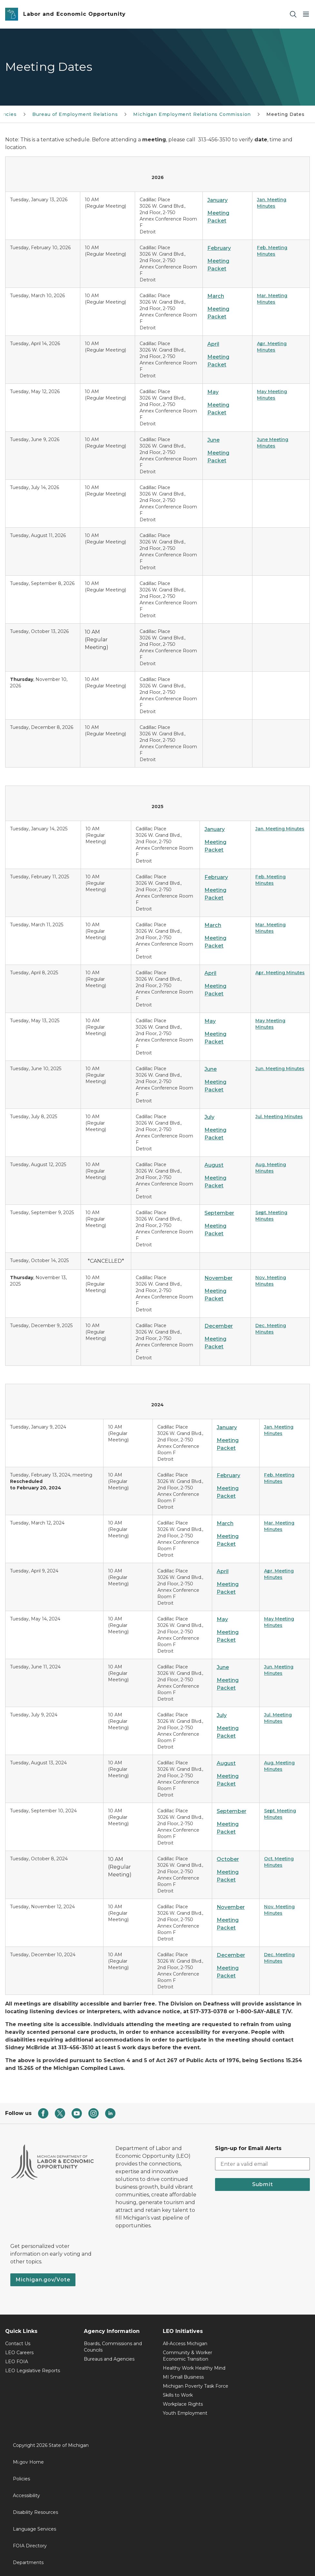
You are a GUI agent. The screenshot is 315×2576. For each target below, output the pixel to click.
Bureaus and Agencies (109, 2359)
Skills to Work (178, 2395)
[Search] (293, 14)
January (217, 200)
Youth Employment (185, 2413)
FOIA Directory (30, 2546)
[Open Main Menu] (306, 14)
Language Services (34, 2529)
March (215, 296)
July (209, 1117)
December (218, 1326)
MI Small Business (183, 2377)
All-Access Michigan (185, 2343)
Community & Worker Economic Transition (187, 2356)
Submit (262, 2184)
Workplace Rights (183, 2404)
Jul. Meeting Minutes (279, 1116)
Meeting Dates (285, 114)
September (219, 1213)
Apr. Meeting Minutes (280, 973)
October (228, 1859)
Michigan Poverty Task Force (195, 2386)
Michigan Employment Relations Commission (192, 114)
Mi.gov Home (28, 2462)
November (218, 1278)
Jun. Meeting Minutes (279, 1068)
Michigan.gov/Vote (42, 2280)
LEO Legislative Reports (32, 2370)
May (213, 392)
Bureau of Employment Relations (75, 114)
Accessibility (26, 2495)
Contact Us (17, 2343)
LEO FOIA (16, 2361)
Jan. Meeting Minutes (279, 829)
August (213, 1165)
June (213, 440)
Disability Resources (35, 2512)
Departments (28, 2562)
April (213, 344)
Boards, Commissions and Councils (113, 2347)
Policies (21, 2479)
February (219, 248)
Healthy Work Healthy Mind (194, 2368)
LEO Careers (19, 2352)
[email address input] (262, 2163)
